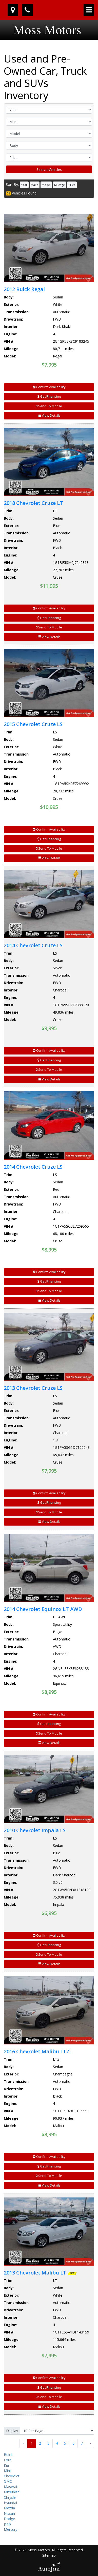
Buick (8, 2454)
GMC (8, 2481)
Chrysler (10, 2497)
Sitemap (49, 2555)
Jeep (7, 2524)
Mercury (10, 2529)
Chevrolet (11, 2476)
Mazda (9, 2508)
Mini (7, 2470)
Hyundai (10, 2502)
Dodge (9, 2518)
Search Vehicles (49, 169)
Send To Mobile (49, 406)
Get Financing (49, 396)
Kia (6, 2465)
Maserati (11, 2486)
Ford (7, 2460)
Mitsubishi (12, 2492)
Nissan (9, 2513)
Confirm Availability (49, 387)
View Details (49, 415)
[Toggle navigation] (89, 10)
